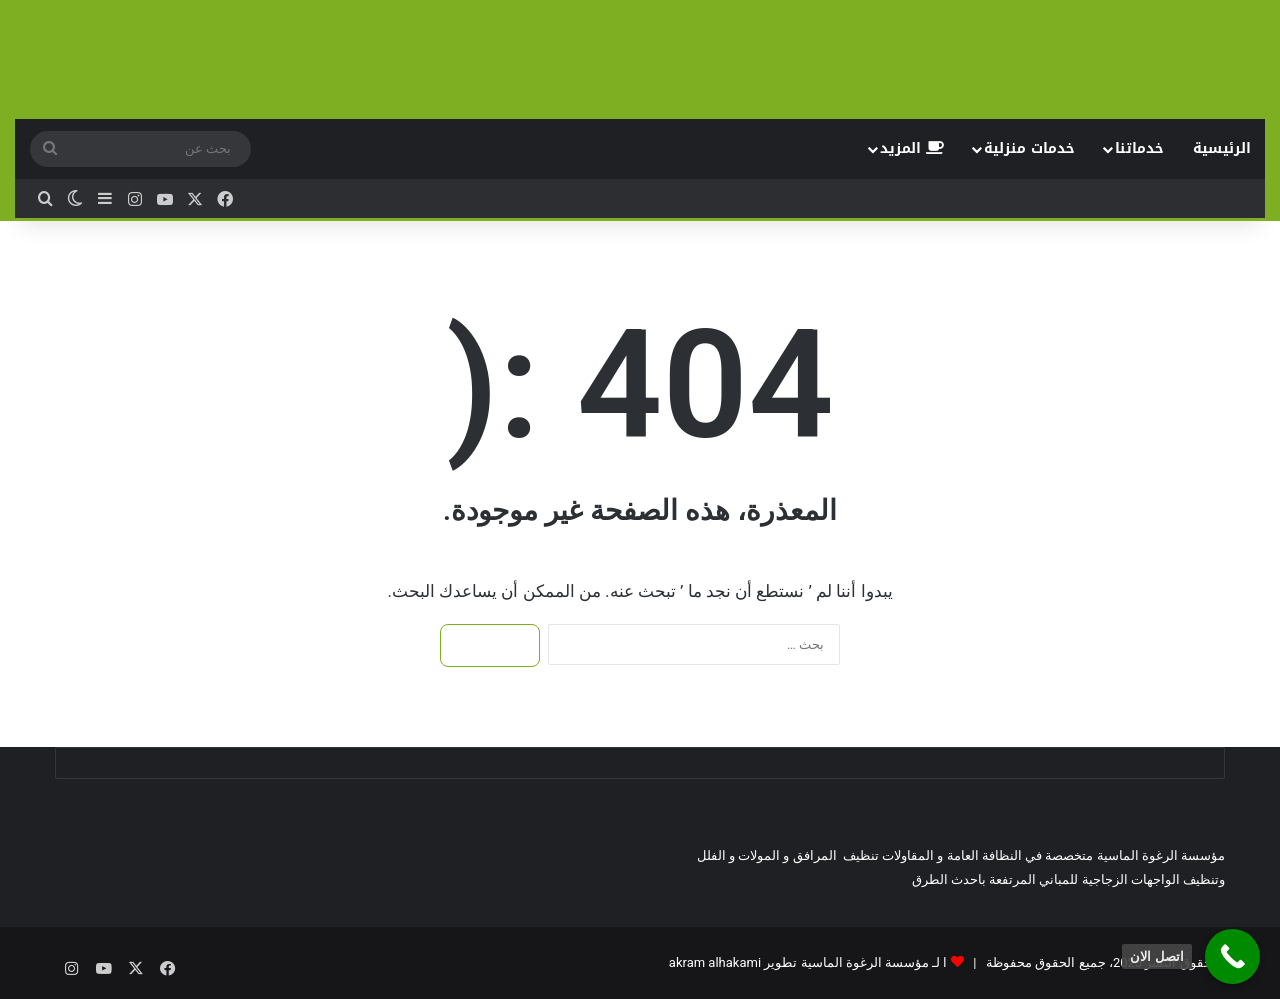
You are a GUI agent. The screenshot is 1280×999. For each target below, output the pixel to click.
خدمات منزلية (1029, 148)
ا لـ (938, 962)
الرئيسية (1222, 148)
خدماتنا (1139, 148)
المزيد (912, 148)
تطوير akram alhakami (733, 962)
